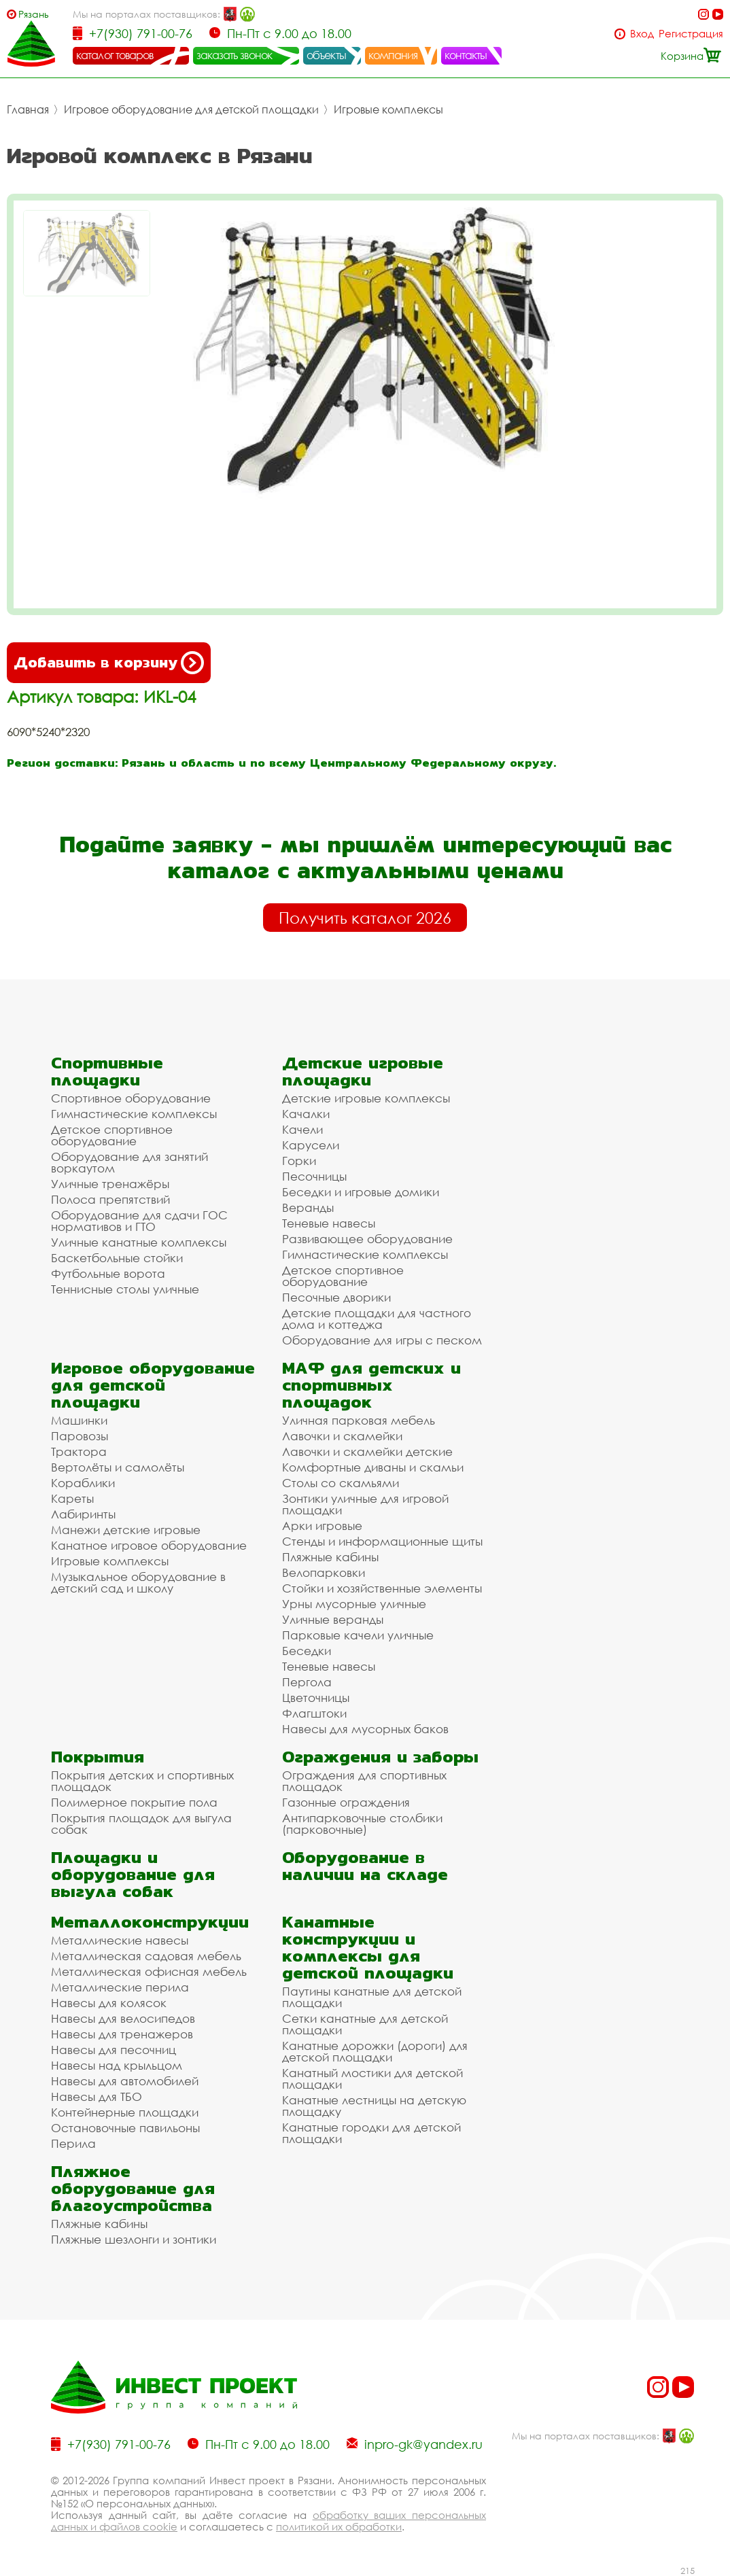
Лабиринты (83, 1514)
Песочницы (314, 1176)
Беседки (306, 1650)
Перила (73, 2143)
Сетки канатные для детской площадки (365, 2024)
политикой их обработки (339, 2526)
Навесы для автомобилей (124, 2081)
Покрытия (97, 1756)
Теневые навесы (328, 1223)
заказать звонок (234, 55)
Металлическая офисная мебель (149, 1971)
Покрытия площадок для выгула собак (141, 1823)
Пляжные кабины (330, 1557)
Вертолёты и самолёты (117, 1467)
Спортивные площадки (107, 1071)
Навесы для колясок (109, 2002)
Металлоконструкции (150, 1921)
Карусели (310, 1145)
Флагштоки (314, 1713)
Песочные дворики (336, 1297)
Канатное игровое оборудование (149, 1545)
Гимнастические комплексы (134, 1113)
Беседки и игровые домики (360, 1192)
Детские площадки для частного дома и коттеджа (376, 1318)
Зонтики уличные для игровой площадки (365, 1504)
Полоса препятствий (110, 1199)
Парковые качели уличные (358, 1635)
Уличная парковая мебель (358, 1420)
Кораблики (83, 1483)
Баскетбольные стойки (117, 1258)
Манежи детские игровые (126, 1529)
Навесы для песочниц (113, 2049)
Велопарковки (323, 1572)
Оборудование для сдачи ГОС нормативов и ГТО (139, 1220)
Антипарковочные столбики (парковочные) (362, 1823)
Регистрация (691, 33)
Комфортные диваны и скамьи (373, 1467)
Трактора (79, 1451)
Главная (28, 109)
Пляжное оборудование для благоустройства (133, 2188)
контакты (466, 55)
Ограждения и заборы (380, 1756)
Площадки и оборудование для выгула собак (133, 1874)
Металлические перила (120, 1987)
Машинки (79, 1420)
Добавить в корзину (109, 662)
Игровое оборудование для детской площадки (191, 109)
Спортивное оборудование (131, 1098)
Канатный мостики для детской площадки (372, 2078)
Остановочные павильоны (125, 2128)
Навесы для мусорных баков (365, 1729)
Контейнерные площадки (124, 2112)
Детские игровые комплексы (366, 1098)
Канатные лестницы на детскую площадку (374, 2105)
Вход (642, 33)
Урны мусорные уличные (354, 1603)
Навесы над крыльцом (116, 2065)
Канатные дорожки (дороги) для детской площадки (375, 2051)
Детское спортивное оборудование (112, 1135)
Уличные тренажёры (110, 1183)
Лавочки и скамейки (342, 1436)
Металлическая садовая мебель (146, 1956)
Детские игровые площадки (362, 1071)
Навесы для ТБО (96, 2096)
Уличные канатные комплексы (138, 1242)
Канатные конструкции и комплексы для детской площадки (367, 1947)
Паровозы (79, 1436)
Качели (302, 1129)
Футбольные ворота (108, 1273)
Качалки (306, 1113)
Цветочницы (315, 1697)
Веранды (308, 1207)
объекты (326, 55)
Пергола (307, 1682)
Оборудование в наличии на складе (365, 1866)
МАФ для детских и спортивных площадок (371, 1384)
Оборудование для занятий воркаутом (129, 1162)
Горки (299, 1160)
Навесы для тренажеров (122, 2034)
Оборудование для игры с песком (382, 1340)
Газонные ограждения (346, 1802)
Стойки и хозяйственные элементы (382, 1588)
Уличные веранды (332, 1619)
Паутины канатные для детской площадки (372, 1996)
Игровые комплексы (388, 109)
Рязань (33, 14)
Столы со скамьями (340, 1483)
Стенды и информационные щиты (382, 1541)
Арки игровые (322, 1525)
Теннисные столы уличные (125, 1289)
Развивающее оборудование (367, 1239)
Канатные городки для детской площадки (371, 2132)
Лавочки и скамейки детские (367, 1451)
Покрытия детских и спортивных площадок (142, 1780)
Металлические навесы (119, 1940)
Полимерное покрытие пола (134, 1802)
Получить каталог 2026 (365, 917)
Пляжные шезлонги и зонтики (133, 2239)
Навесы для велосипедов (123, 2018)
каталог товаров (115, 55)
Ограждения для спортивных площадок (364, 1780)
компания (393, 55)
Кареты (72, 1498)
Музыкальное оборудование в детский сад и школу (138, 1582)
